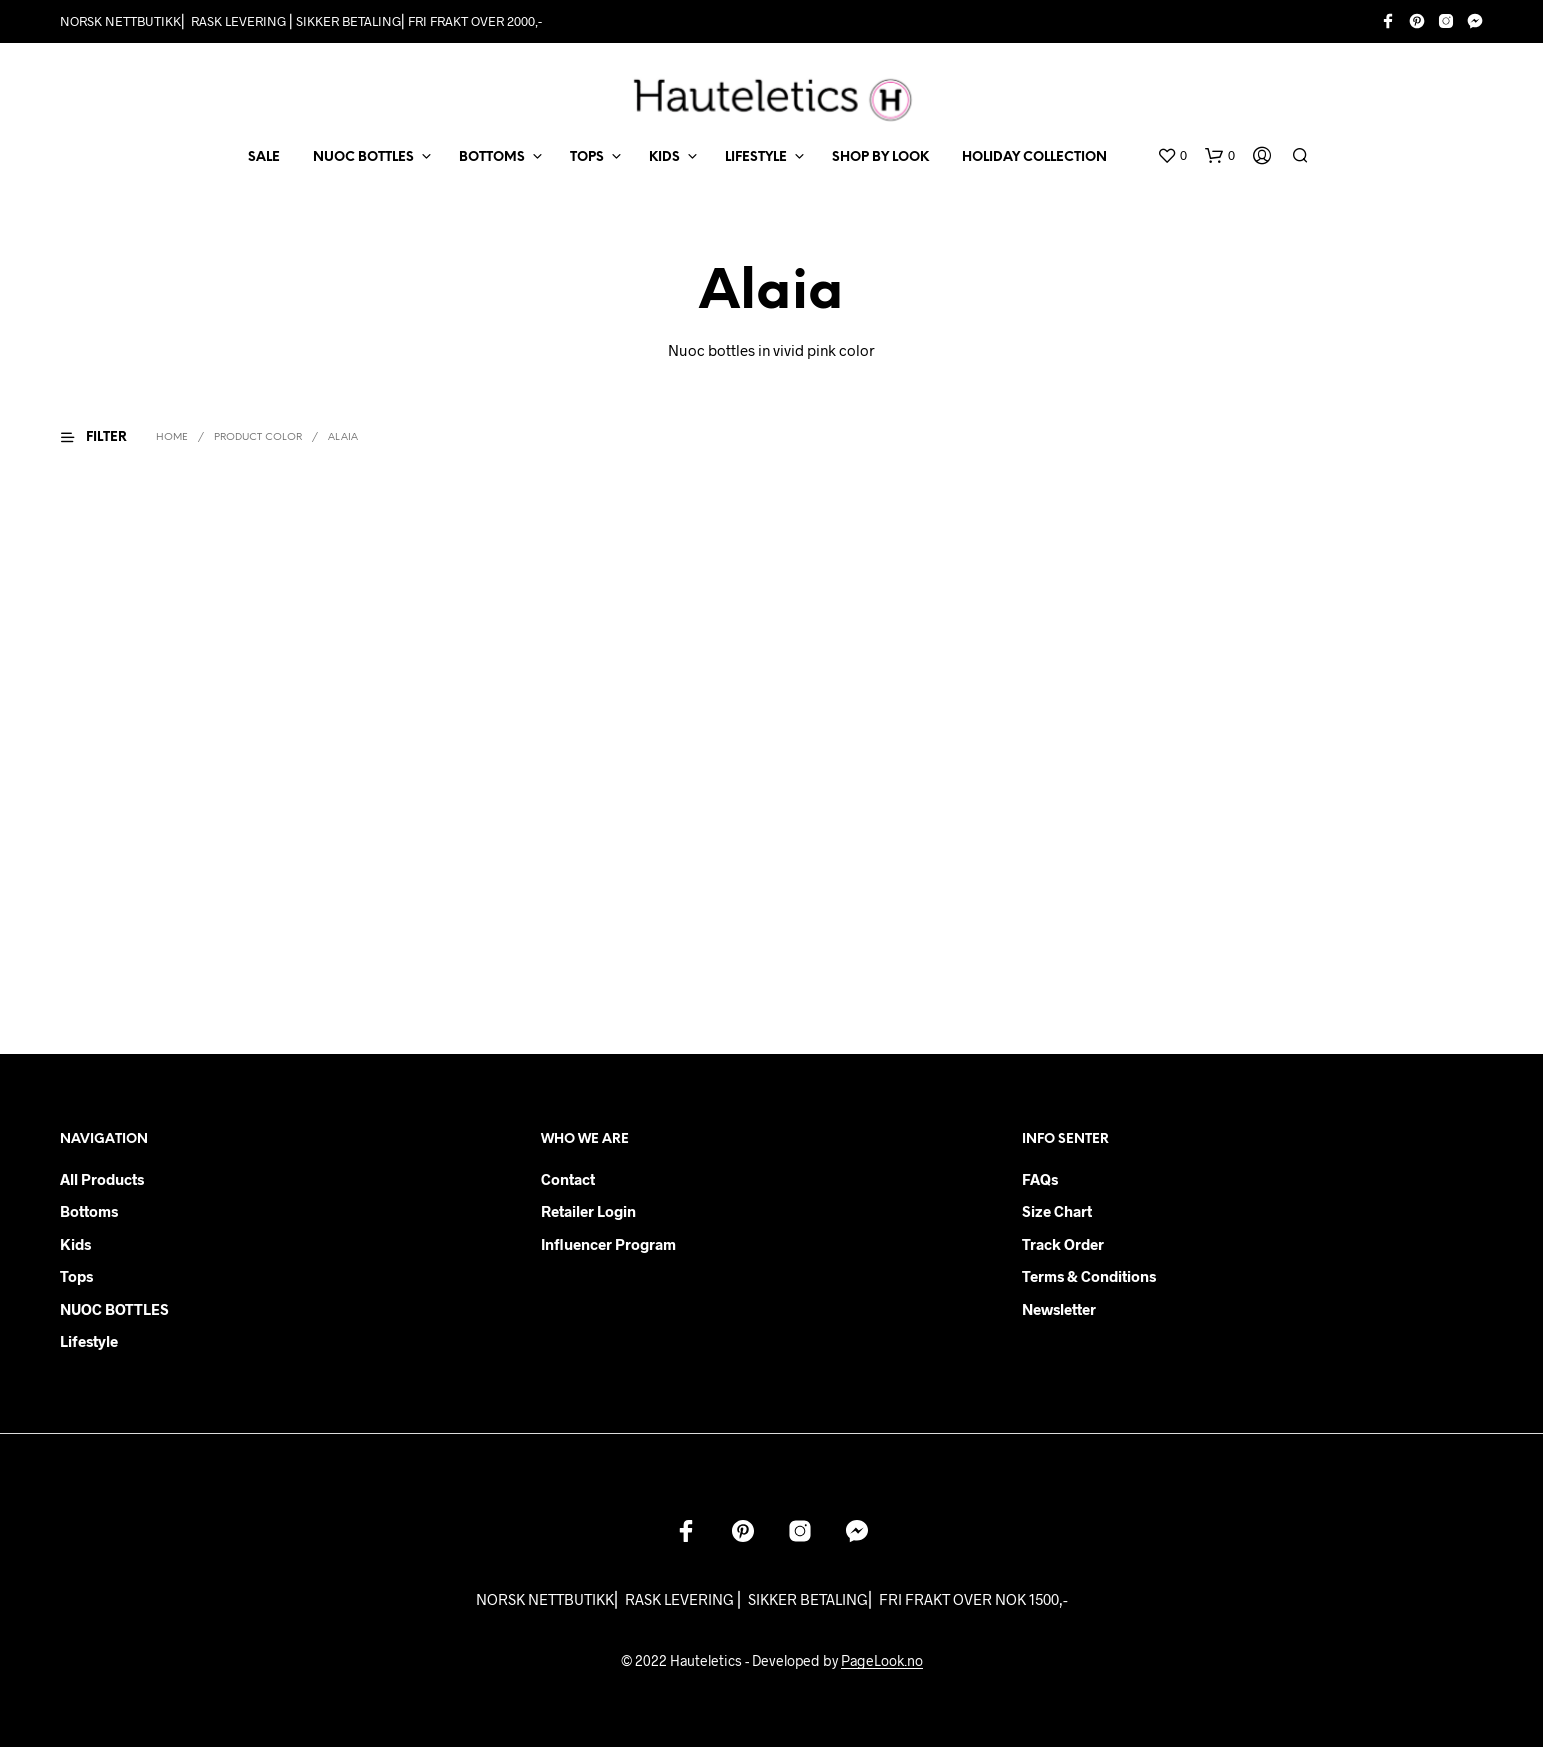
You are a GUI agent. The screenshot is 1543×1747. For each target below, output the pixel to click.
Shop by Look (880, 157)
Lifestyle (89, 1341)
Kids (75, 1244)
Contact (568, 1179)
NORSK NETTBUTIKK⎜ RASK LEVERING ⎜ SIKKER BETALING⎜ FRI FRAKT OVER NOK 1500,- (772, 1599)
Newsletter (1059, 1309)
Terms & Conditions (1089, 1276)
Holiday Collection (1034, 157)
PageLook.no (882, 1661)
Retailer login (588, 1211)
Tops (76, 1276)
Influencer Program (608, 1244)
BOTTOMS (492, 157)
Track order (1063, 1244)
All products (102, 1179)
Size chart (1057, 1211)
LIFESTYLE (756, 157)
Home (172, 437)
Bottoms (89, 1211)
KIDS (664, 157)
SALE (264, 157)
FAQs (1040, 1179)
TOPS (587, 157)
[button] (1172, 156)
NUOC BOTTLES (363, 157)
